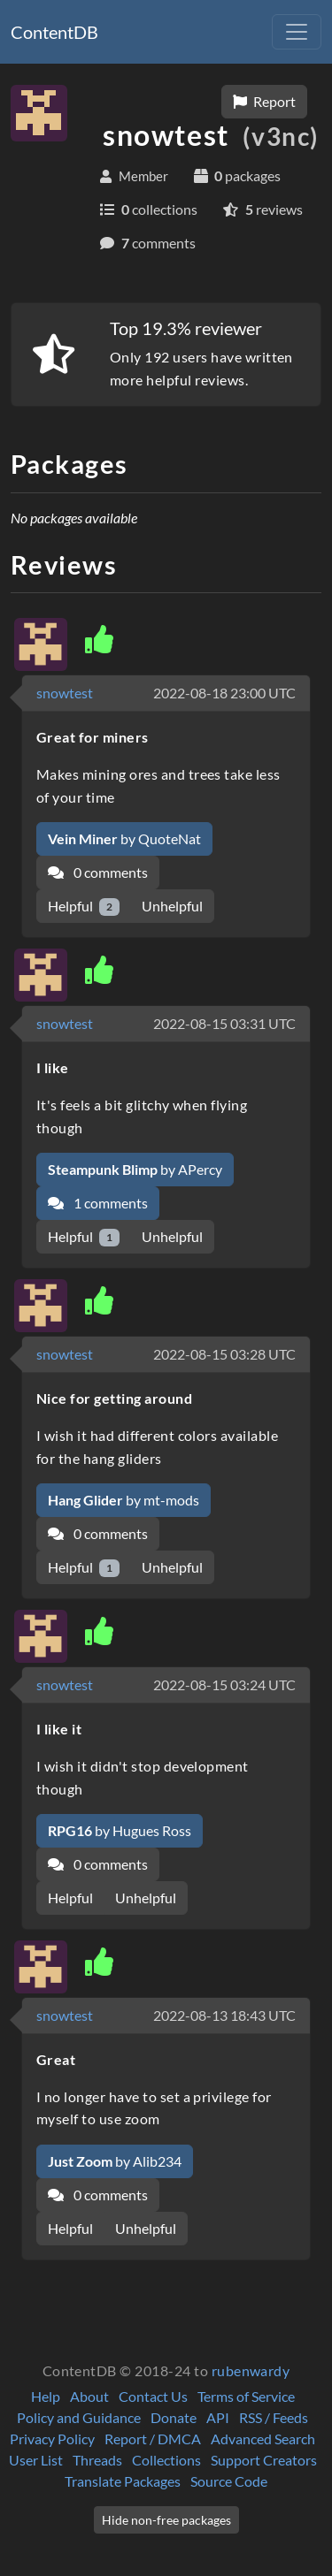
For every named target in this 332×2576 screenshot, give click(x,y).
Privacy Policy (52, 2438)
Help (45, 2396)
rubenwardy (251, 2370)
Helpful (84, 906)
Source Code (228, 2481)
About (89, 2396)
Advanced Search (263, 2438)
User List (36, 2459)
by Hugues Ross (119, 1830)
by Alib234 (114, 2161)
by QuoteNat (124, 838)
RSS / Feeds (273, 2417)
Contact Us (153, 2396)
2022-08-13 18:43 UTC (224, 2015)
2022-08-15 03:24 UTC (224, 1684)
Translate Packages (123, 2481)
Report (264, 101)
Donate (174, 2417)
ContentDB (54, 31)
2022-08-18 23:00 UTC (224, 692)
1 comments (98, 1202)
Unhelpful (172, 905)
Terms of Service (246, 2396)
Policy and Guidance (79, 2417)
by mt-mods (123, 1499)
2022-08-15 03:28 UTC (224, 1353)
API (217, 2417)
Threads (97, 2459)
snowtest (64, 692)
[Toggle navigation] (296, 32)
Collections (166, 2459)
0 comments (98, 872)
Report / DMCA (152, 2438)
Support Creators (264, 2459)
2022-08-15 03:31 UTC (224, 1023)
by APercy (135, 1169)
